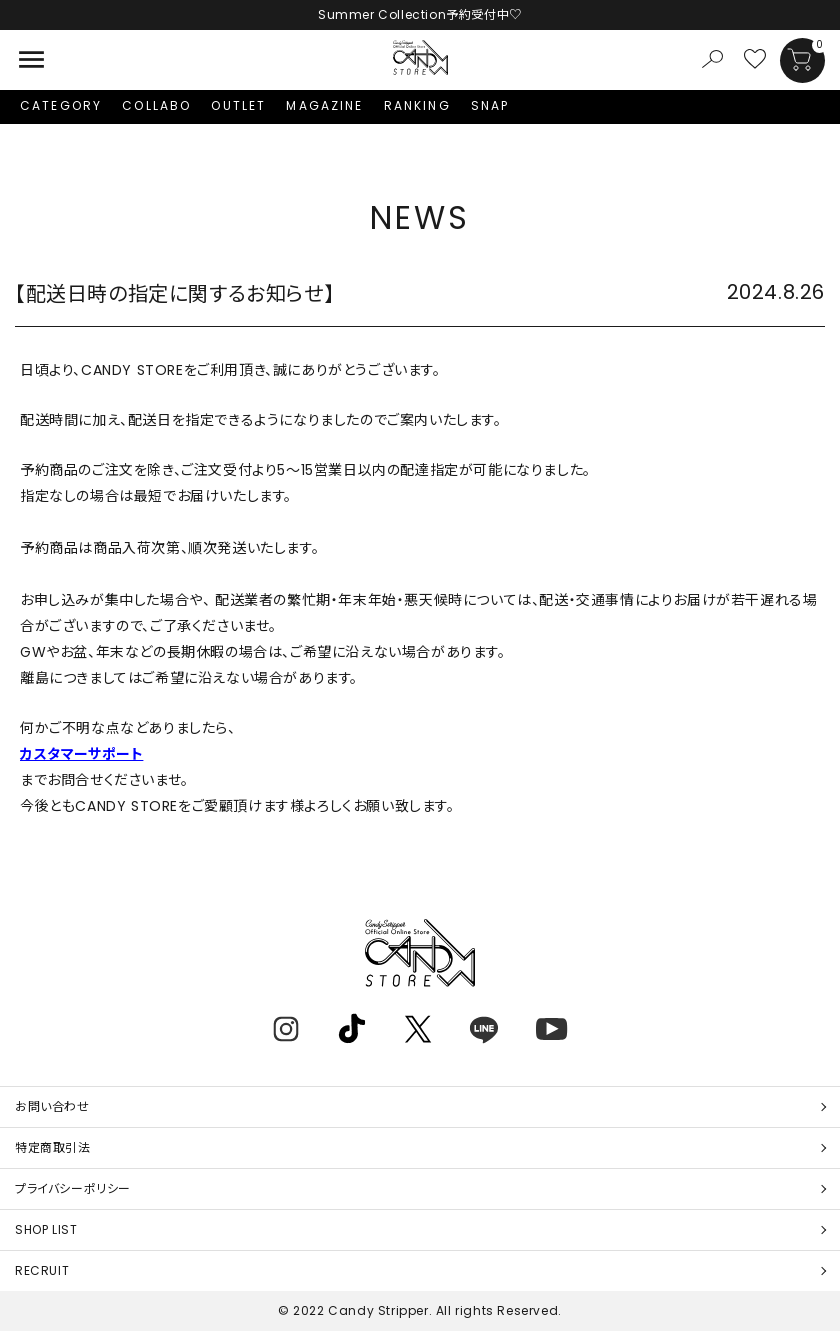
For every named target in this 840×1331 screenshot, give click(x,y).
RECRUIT (42, 1270)
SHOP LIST (46, 1229)
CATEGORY (61, 105)
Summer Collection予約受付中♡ (420, 14)
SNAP (490, 105)
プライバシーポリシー (73, 1188)
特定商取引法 (53, 1147)
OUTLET (238, 105)
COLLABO (156, 105)
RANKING (417, 105)
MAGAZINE (324, 105)
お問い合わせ (52, 1106)
